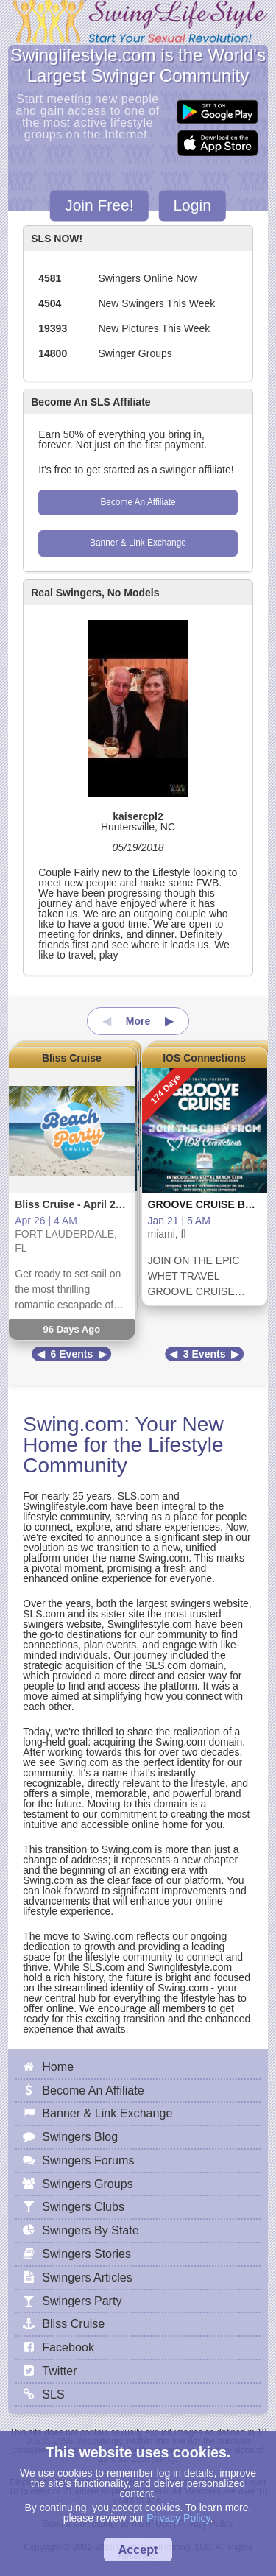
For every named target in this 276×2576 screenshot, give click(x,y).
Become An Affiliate (137, 502)
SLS (53, 2394)
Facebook (68, 2347)
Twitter (59, 2370)
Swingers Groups (87, 2183)
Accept (138, 2549)
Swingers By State (90, 2230)
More (138, 1021)
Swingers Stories (86, 2253)
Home (58, 2066)
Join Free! (99, 205)
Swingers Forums (88, 2160)
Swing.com (73, 1424)
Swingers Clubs (83, 2206)
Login (191, 205)
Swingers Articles (87, 2277)
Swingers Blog (80, 2136)
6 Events (72, 1354)
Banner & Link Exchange (138, 542)
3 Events (204, 1354)
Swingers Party (81, 2300)
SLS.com (139, 1496)
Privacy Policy (178, 2518)
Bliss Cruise (72, 1058)
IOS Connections (204, 1058)
